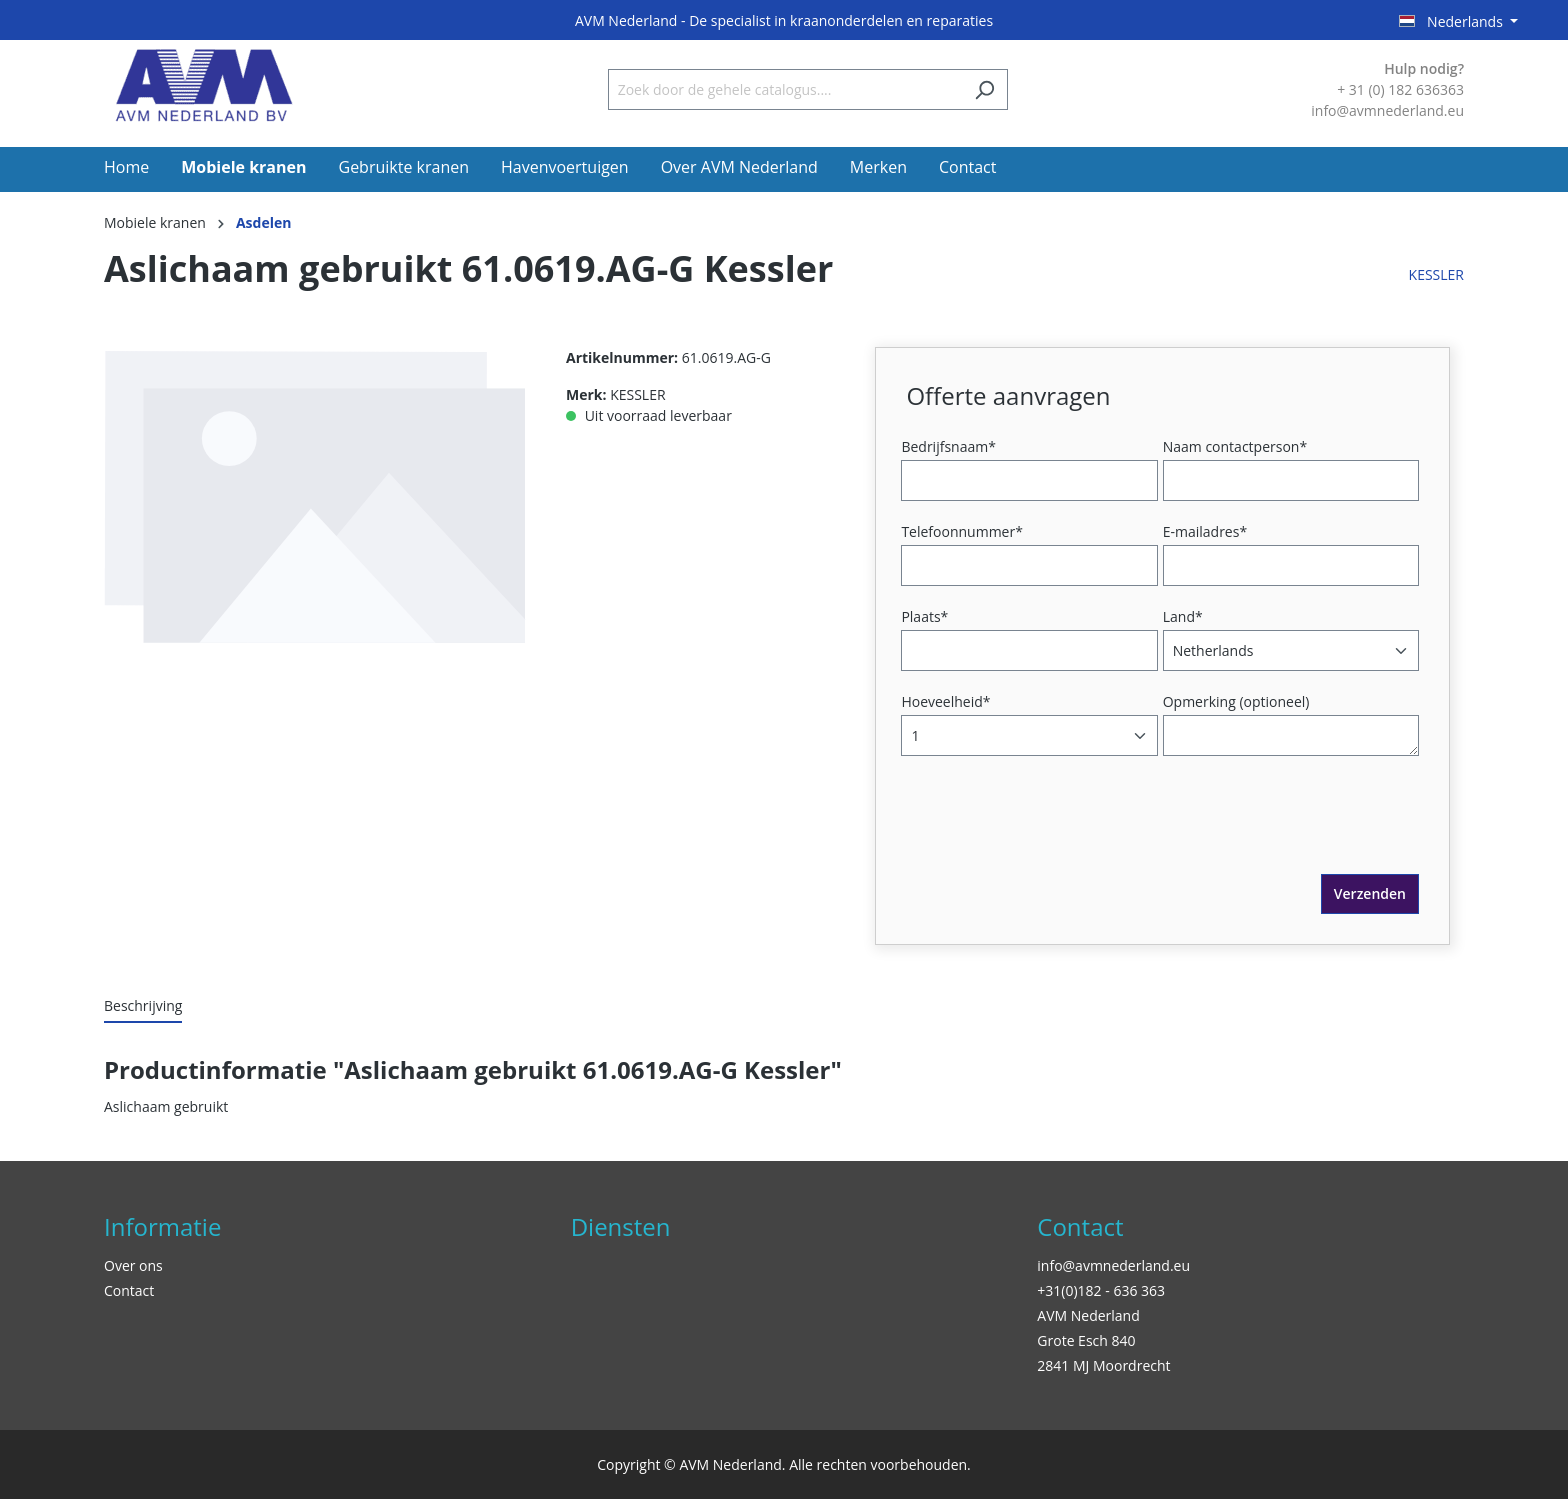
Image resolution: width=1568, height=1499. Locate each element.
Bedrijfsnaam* (948, 446)
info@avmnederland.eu (1113, 1265)
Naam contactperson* (1235, 446)
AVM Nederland (1088, 1315)
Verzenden (1370, 893)
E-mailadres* (1205, 531)
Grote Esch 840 (1086, 1340)
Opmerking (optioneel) (1236, 701)
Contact (129, 1290)
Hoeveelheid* (945, 701)
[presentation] (1058, 835)
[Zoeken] (984, 89)
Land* (1183, 616)
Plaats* (924, 616)
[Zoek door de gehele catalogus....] (785, 89)
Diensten (621, 1226)
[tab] (143, 1006)
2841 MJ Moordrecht (1103, 1365)
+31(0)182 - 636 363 (1101, 1290)
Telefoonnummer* (962, 531)
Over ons (133, 1265)
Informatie (162, 1226)
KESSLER (1436, 274)
